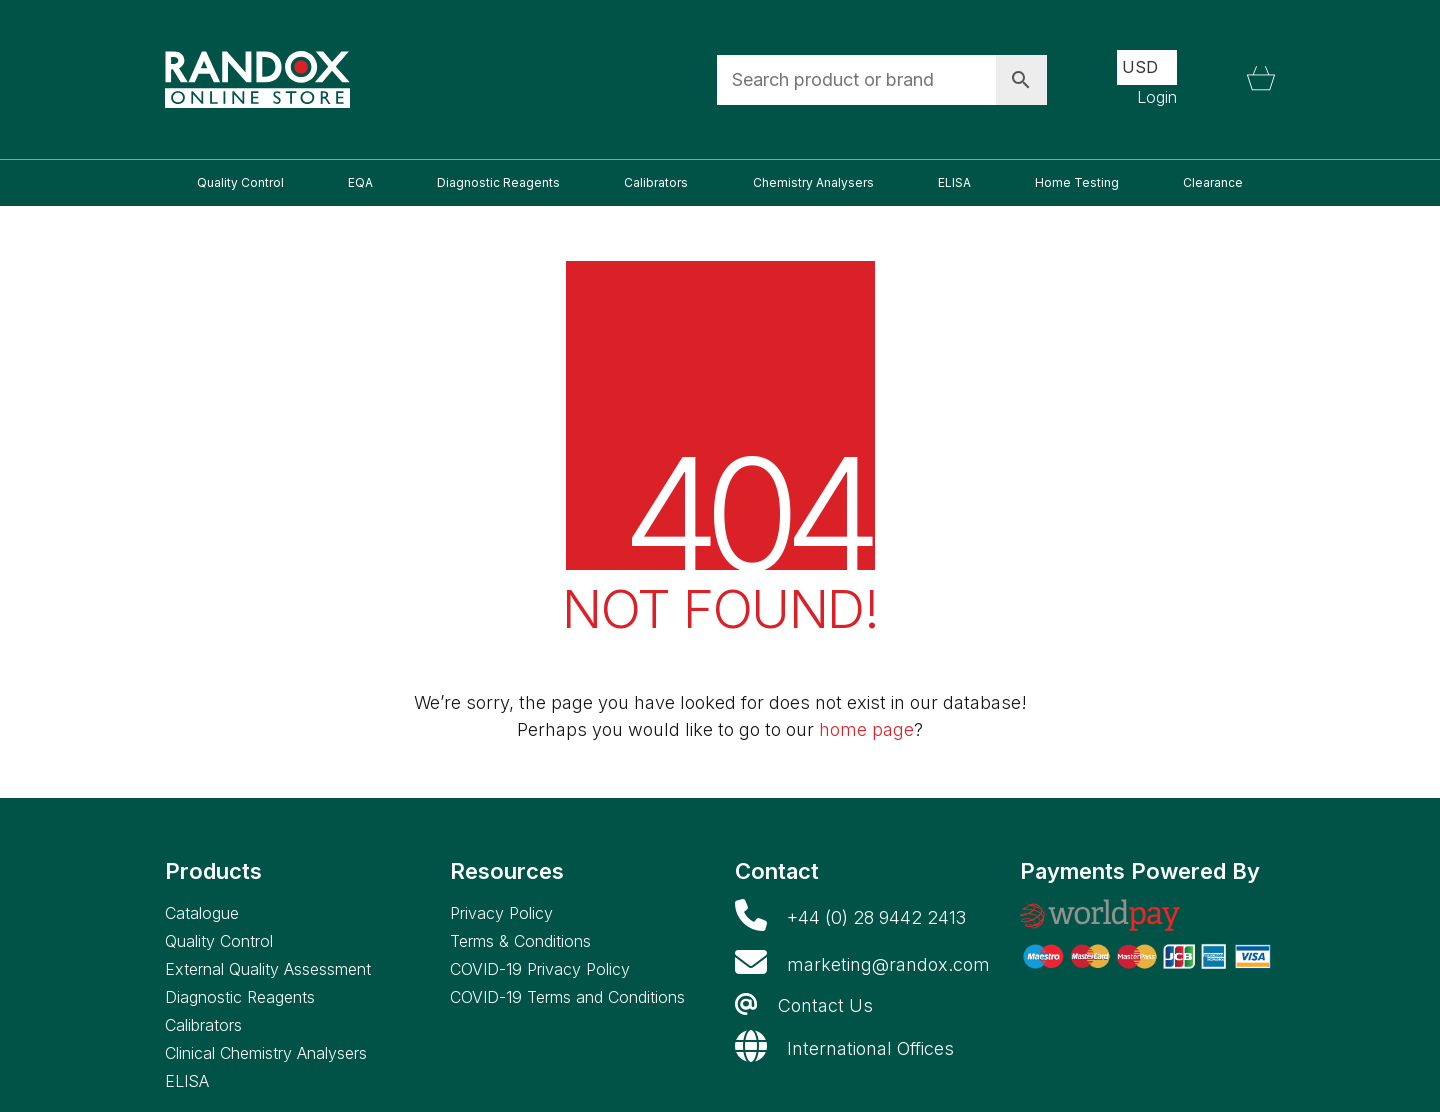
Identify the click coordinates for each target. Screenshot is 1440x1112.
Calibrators (203, 1025)
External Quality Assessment (268, 969)
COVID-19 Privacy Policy (540, 969)
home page (866, 729)
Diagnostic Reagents (240, 997)
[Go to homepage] (257, 80)
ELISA (187, 1081)
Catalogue (202, 913)
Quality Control (219, 941)
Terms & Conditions (520, 941)
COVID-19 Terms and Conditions (567, 997)
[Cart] (1261, 80)
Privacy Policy (501, 913)
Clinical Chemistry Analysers (266, 1053)
